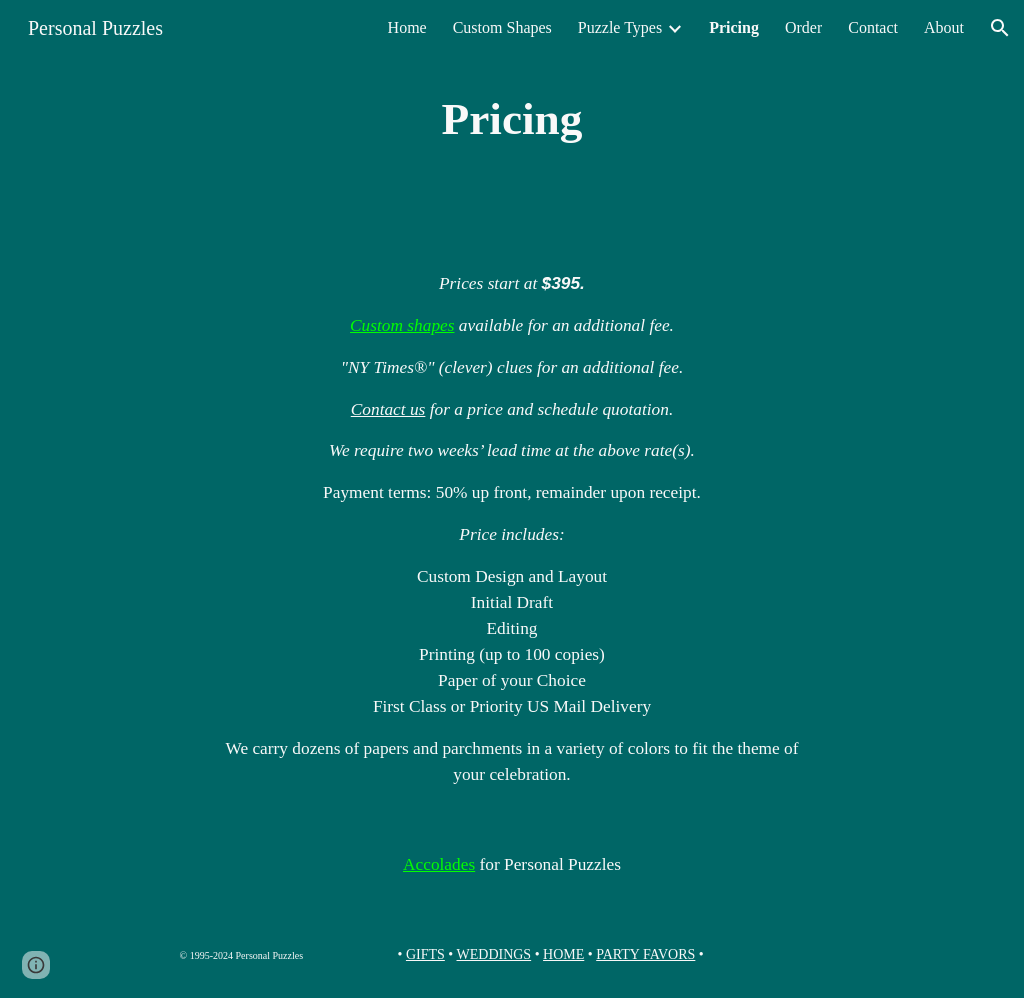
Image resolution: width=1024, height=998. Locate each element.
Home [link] (407, 27)
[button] (1000, 28)
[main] (511, 119)
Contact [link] (873, 27)
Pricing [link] (734, 27)
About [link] (944, 27)
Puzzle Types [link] (620, 27)
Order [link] (803, 27)
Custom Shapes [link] (502, 27)
